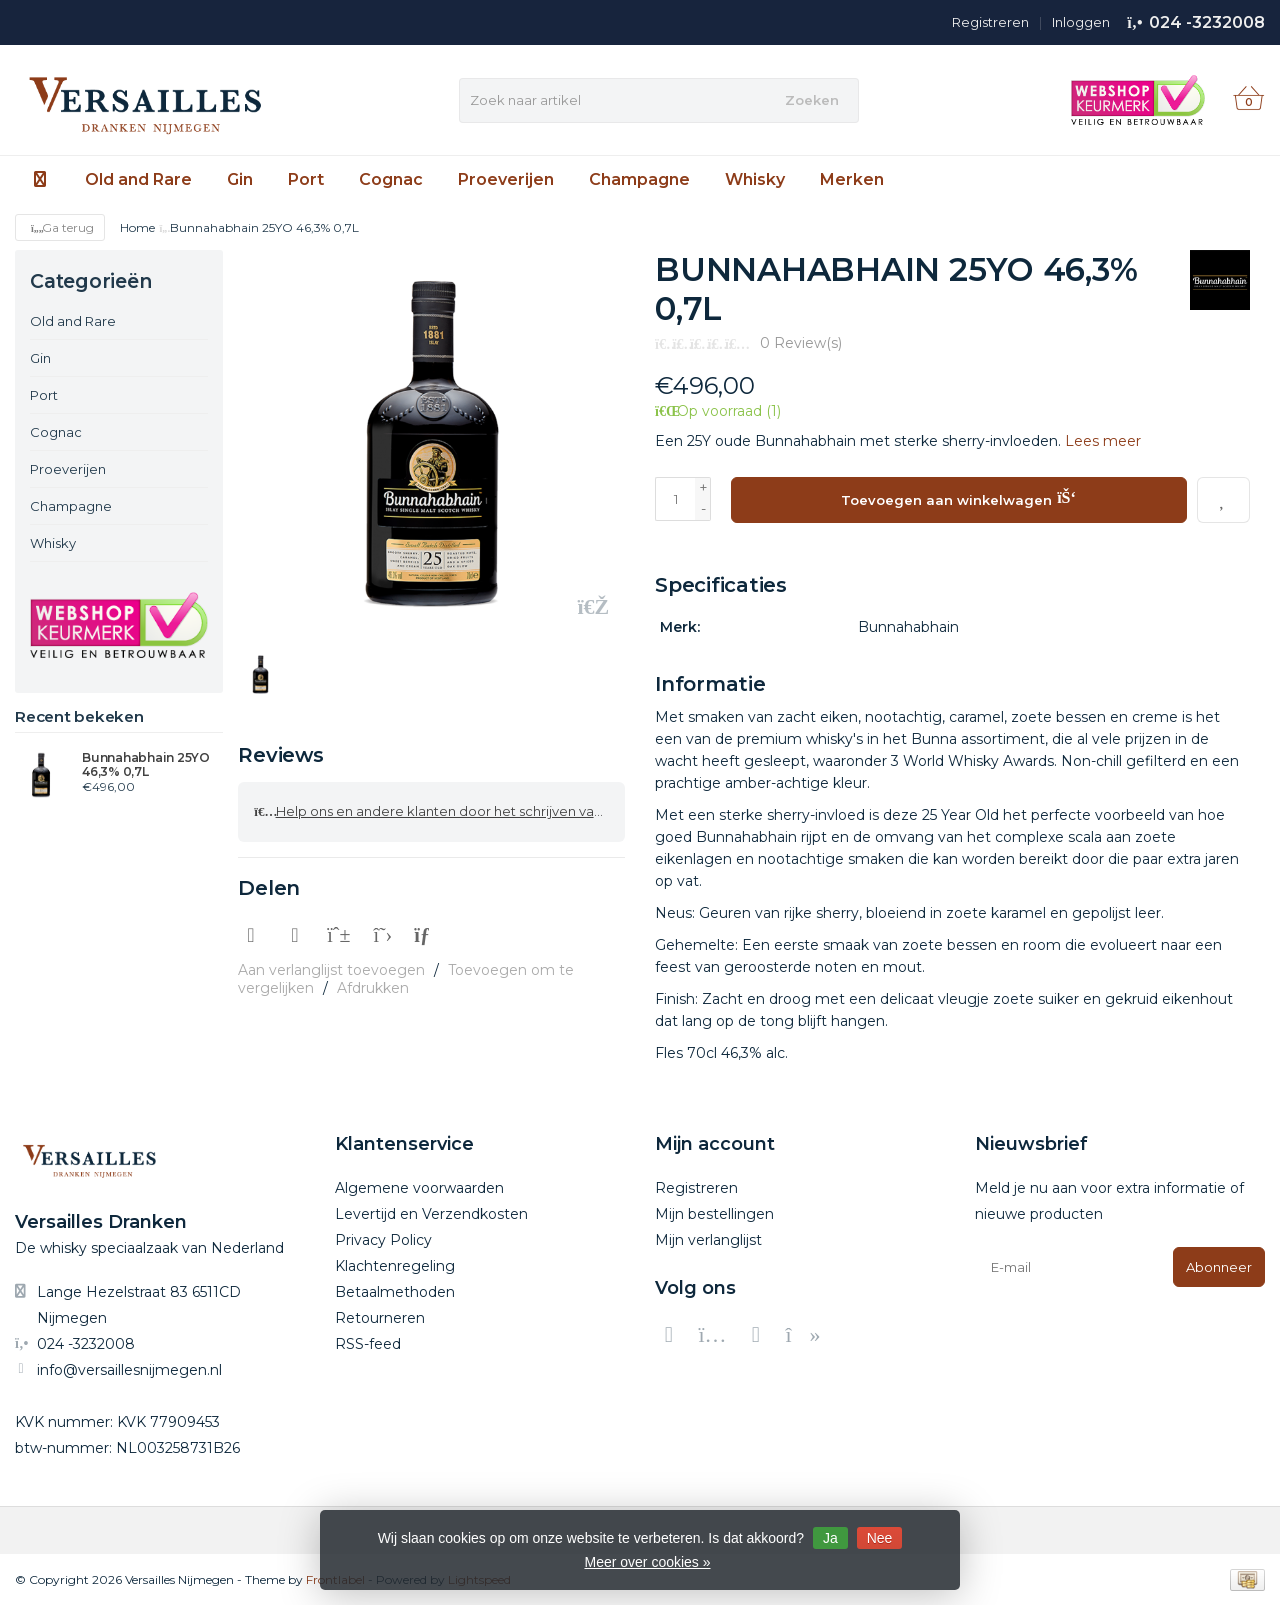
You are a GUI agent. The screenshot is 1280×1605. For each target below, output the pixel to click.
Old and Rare (138, 179)
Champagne (639, 179)
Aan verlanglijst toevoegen (331, 963)
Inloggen (1081, 22)
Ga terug (60, 227)
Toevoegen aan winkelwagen (958, 497)
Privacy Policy (383, 1239)
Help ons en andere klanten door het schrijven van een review (439, 808)
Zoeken (812, 100)
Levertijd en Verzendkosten (431, 1213)
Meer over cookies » (647, 1562)
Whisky (755, 179)
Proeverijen (506, 179)
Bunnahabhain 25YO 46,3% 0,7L (146, 765)
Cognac (391, 179)
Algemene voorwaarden (419, 1187)
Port (306, 179)
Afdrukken (373, 981)
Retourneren (380, 1317)
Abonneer (1219, 1266)
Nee (880, 1538)
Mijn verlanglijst (708, 1239)
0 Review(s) (801, 343)
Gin (240, 179)
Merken (852, 179)
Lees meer (1103, 441)
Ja (830, 1538)
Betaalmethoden (395, 1291)
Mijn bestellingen (714, 1213)
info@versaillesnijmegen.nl (129, 1369)
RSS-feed (368, 1343)
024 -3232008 (1207, 22)
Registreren (990, 22)
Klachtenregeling (395, 1265)
